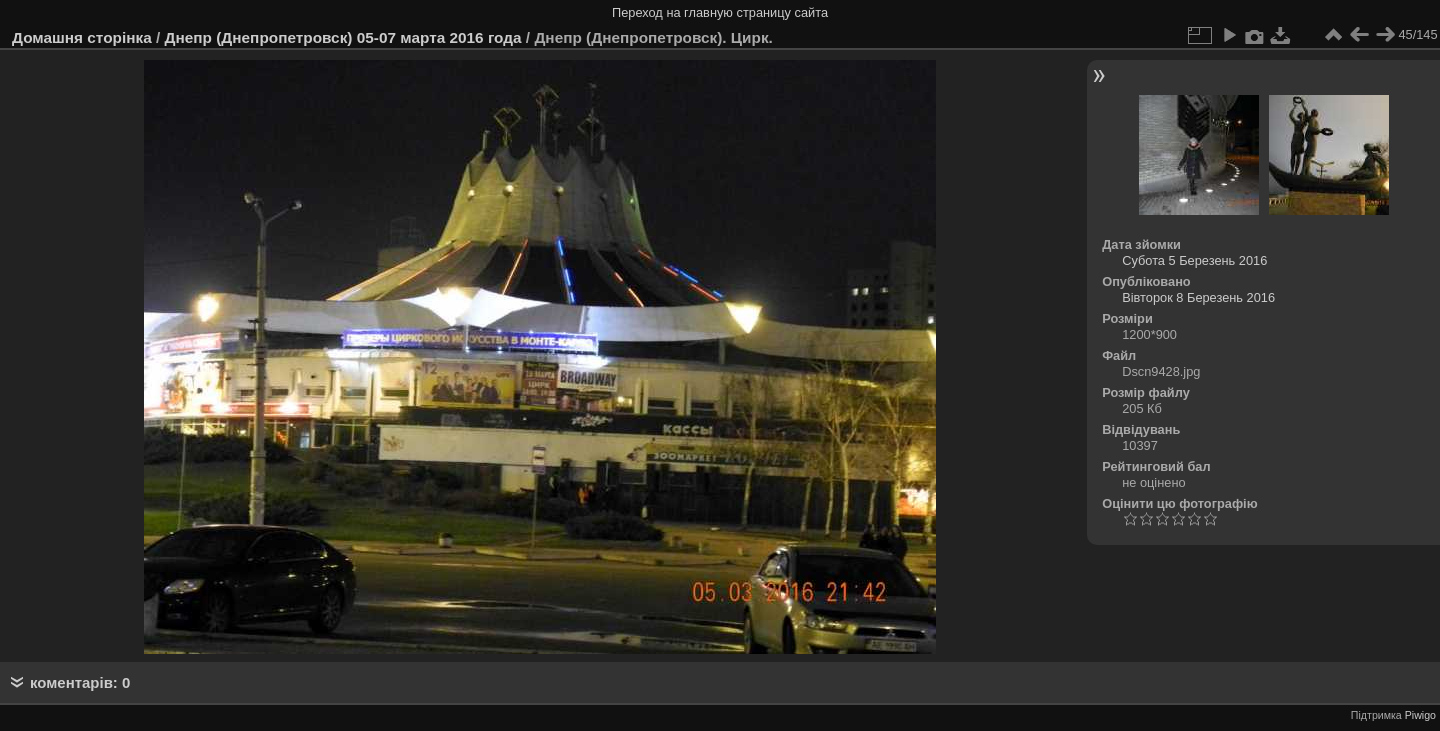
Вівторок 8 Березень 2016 (1198, 297)
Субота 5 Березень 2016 (1194, 260)
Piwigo (1420, 715)
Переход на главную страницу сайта (720, 12)
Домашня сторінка (82, 37)
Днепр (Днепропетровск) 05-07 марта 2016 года (343, 37)
